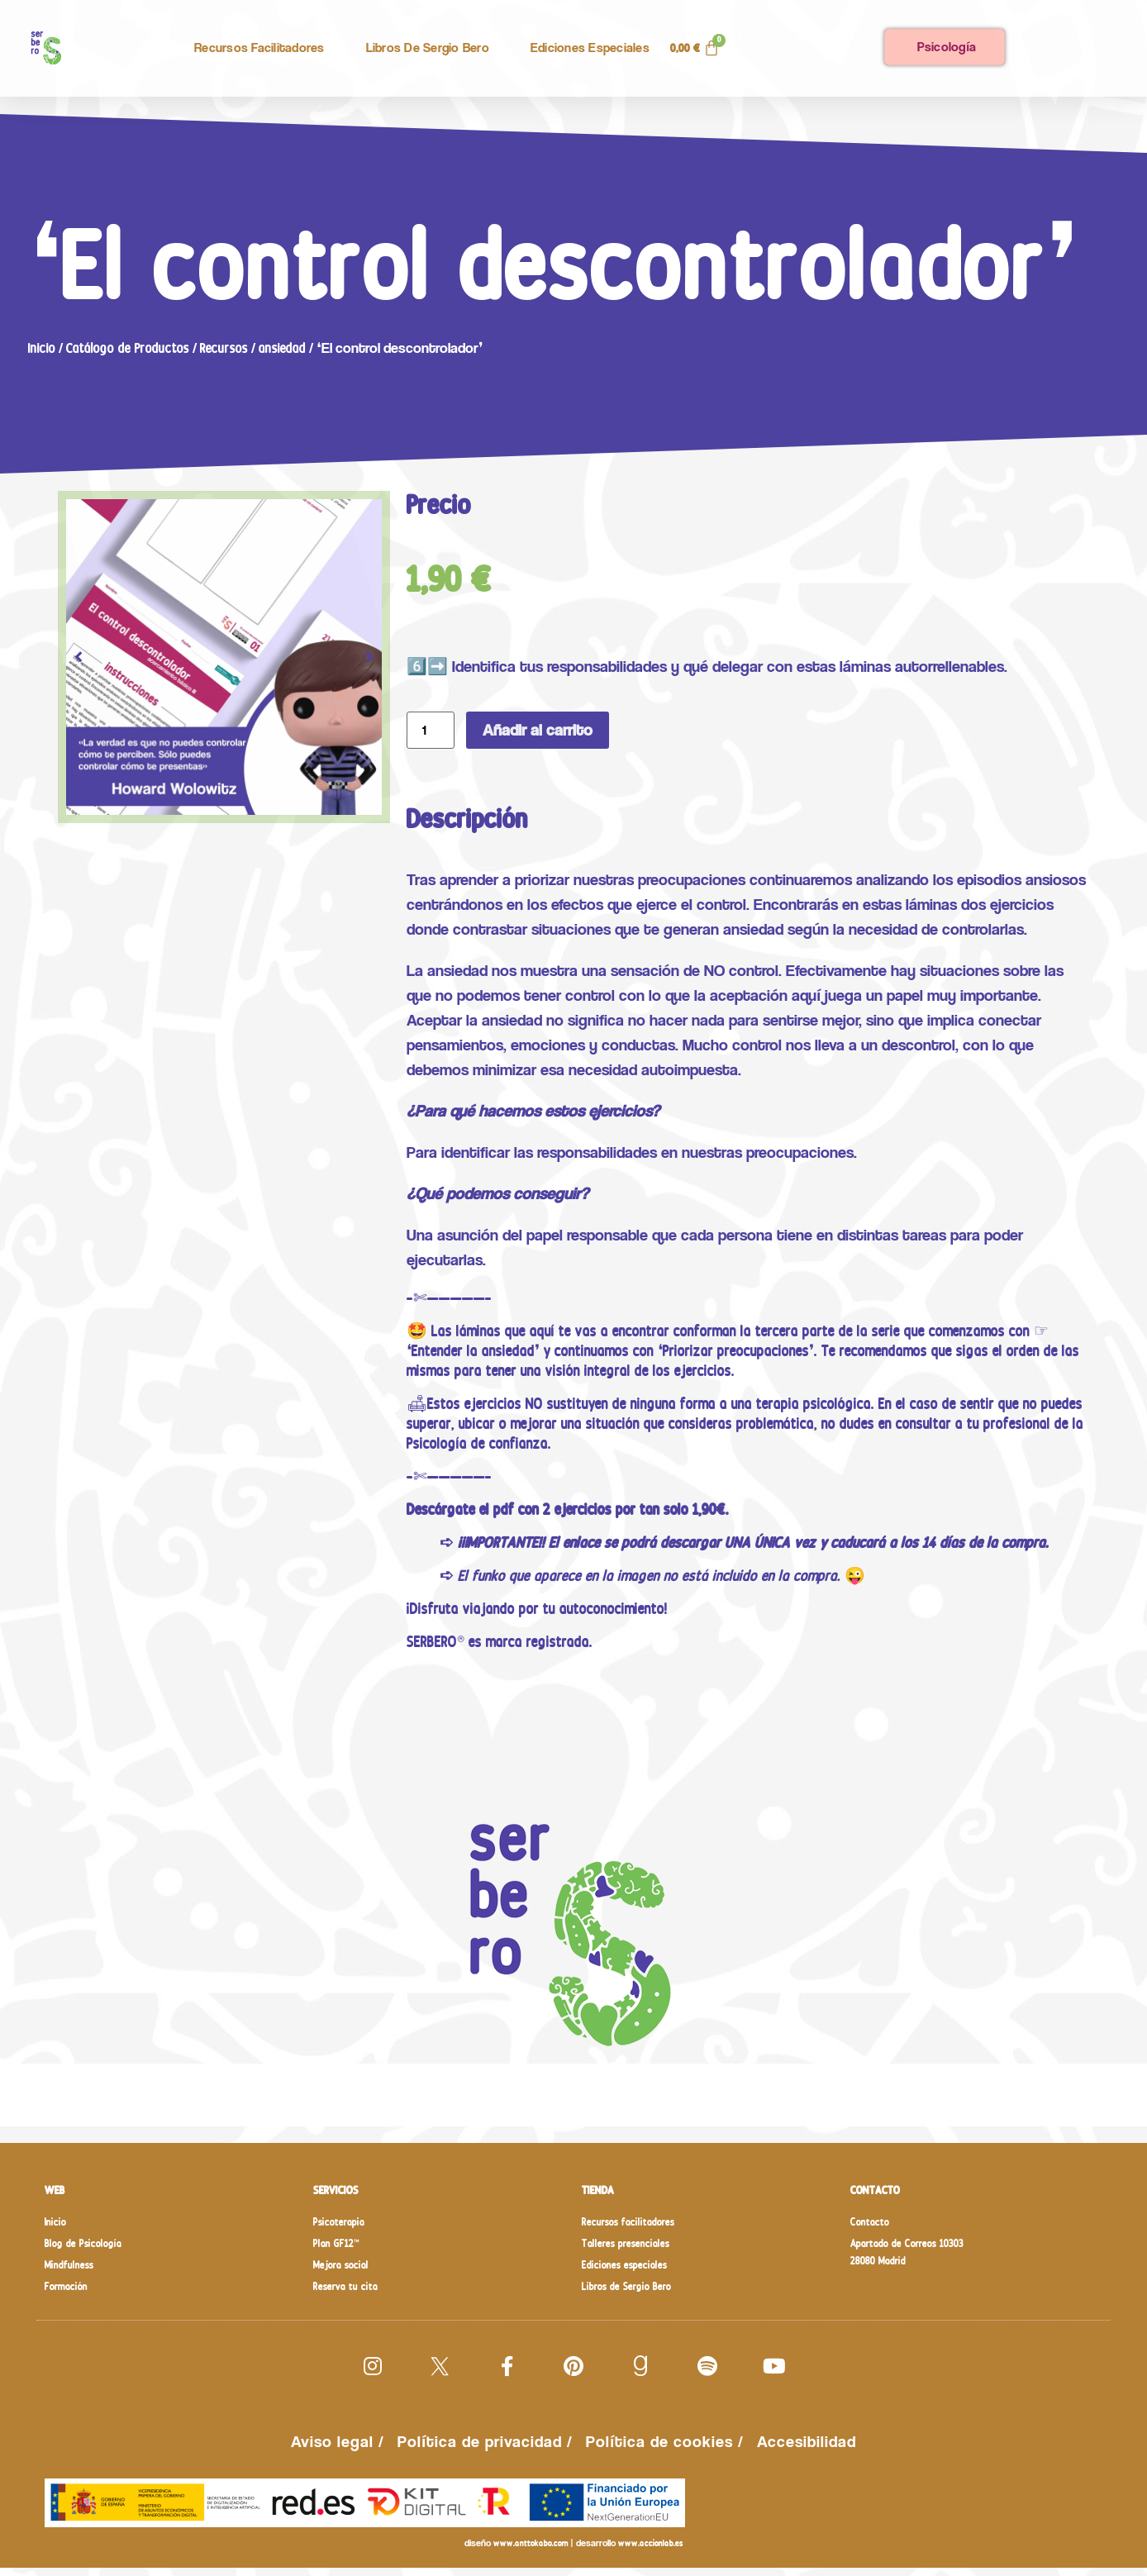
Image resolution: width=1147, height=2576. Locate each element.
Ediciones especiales (590, 47)
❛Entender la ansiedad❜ (473, 1351)
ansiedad (282, 348)
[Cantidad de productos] (431, 730)
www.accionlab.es (650, 2551)
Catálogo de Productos (127, 348)
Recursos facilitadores (259, 47)
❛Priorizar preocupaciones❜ (736, 1351)
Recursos (224, 348)
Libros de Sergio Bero (427, 47)
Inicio (41, 348)
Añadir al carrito (538, 730)
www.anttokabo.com (530, 2551)
